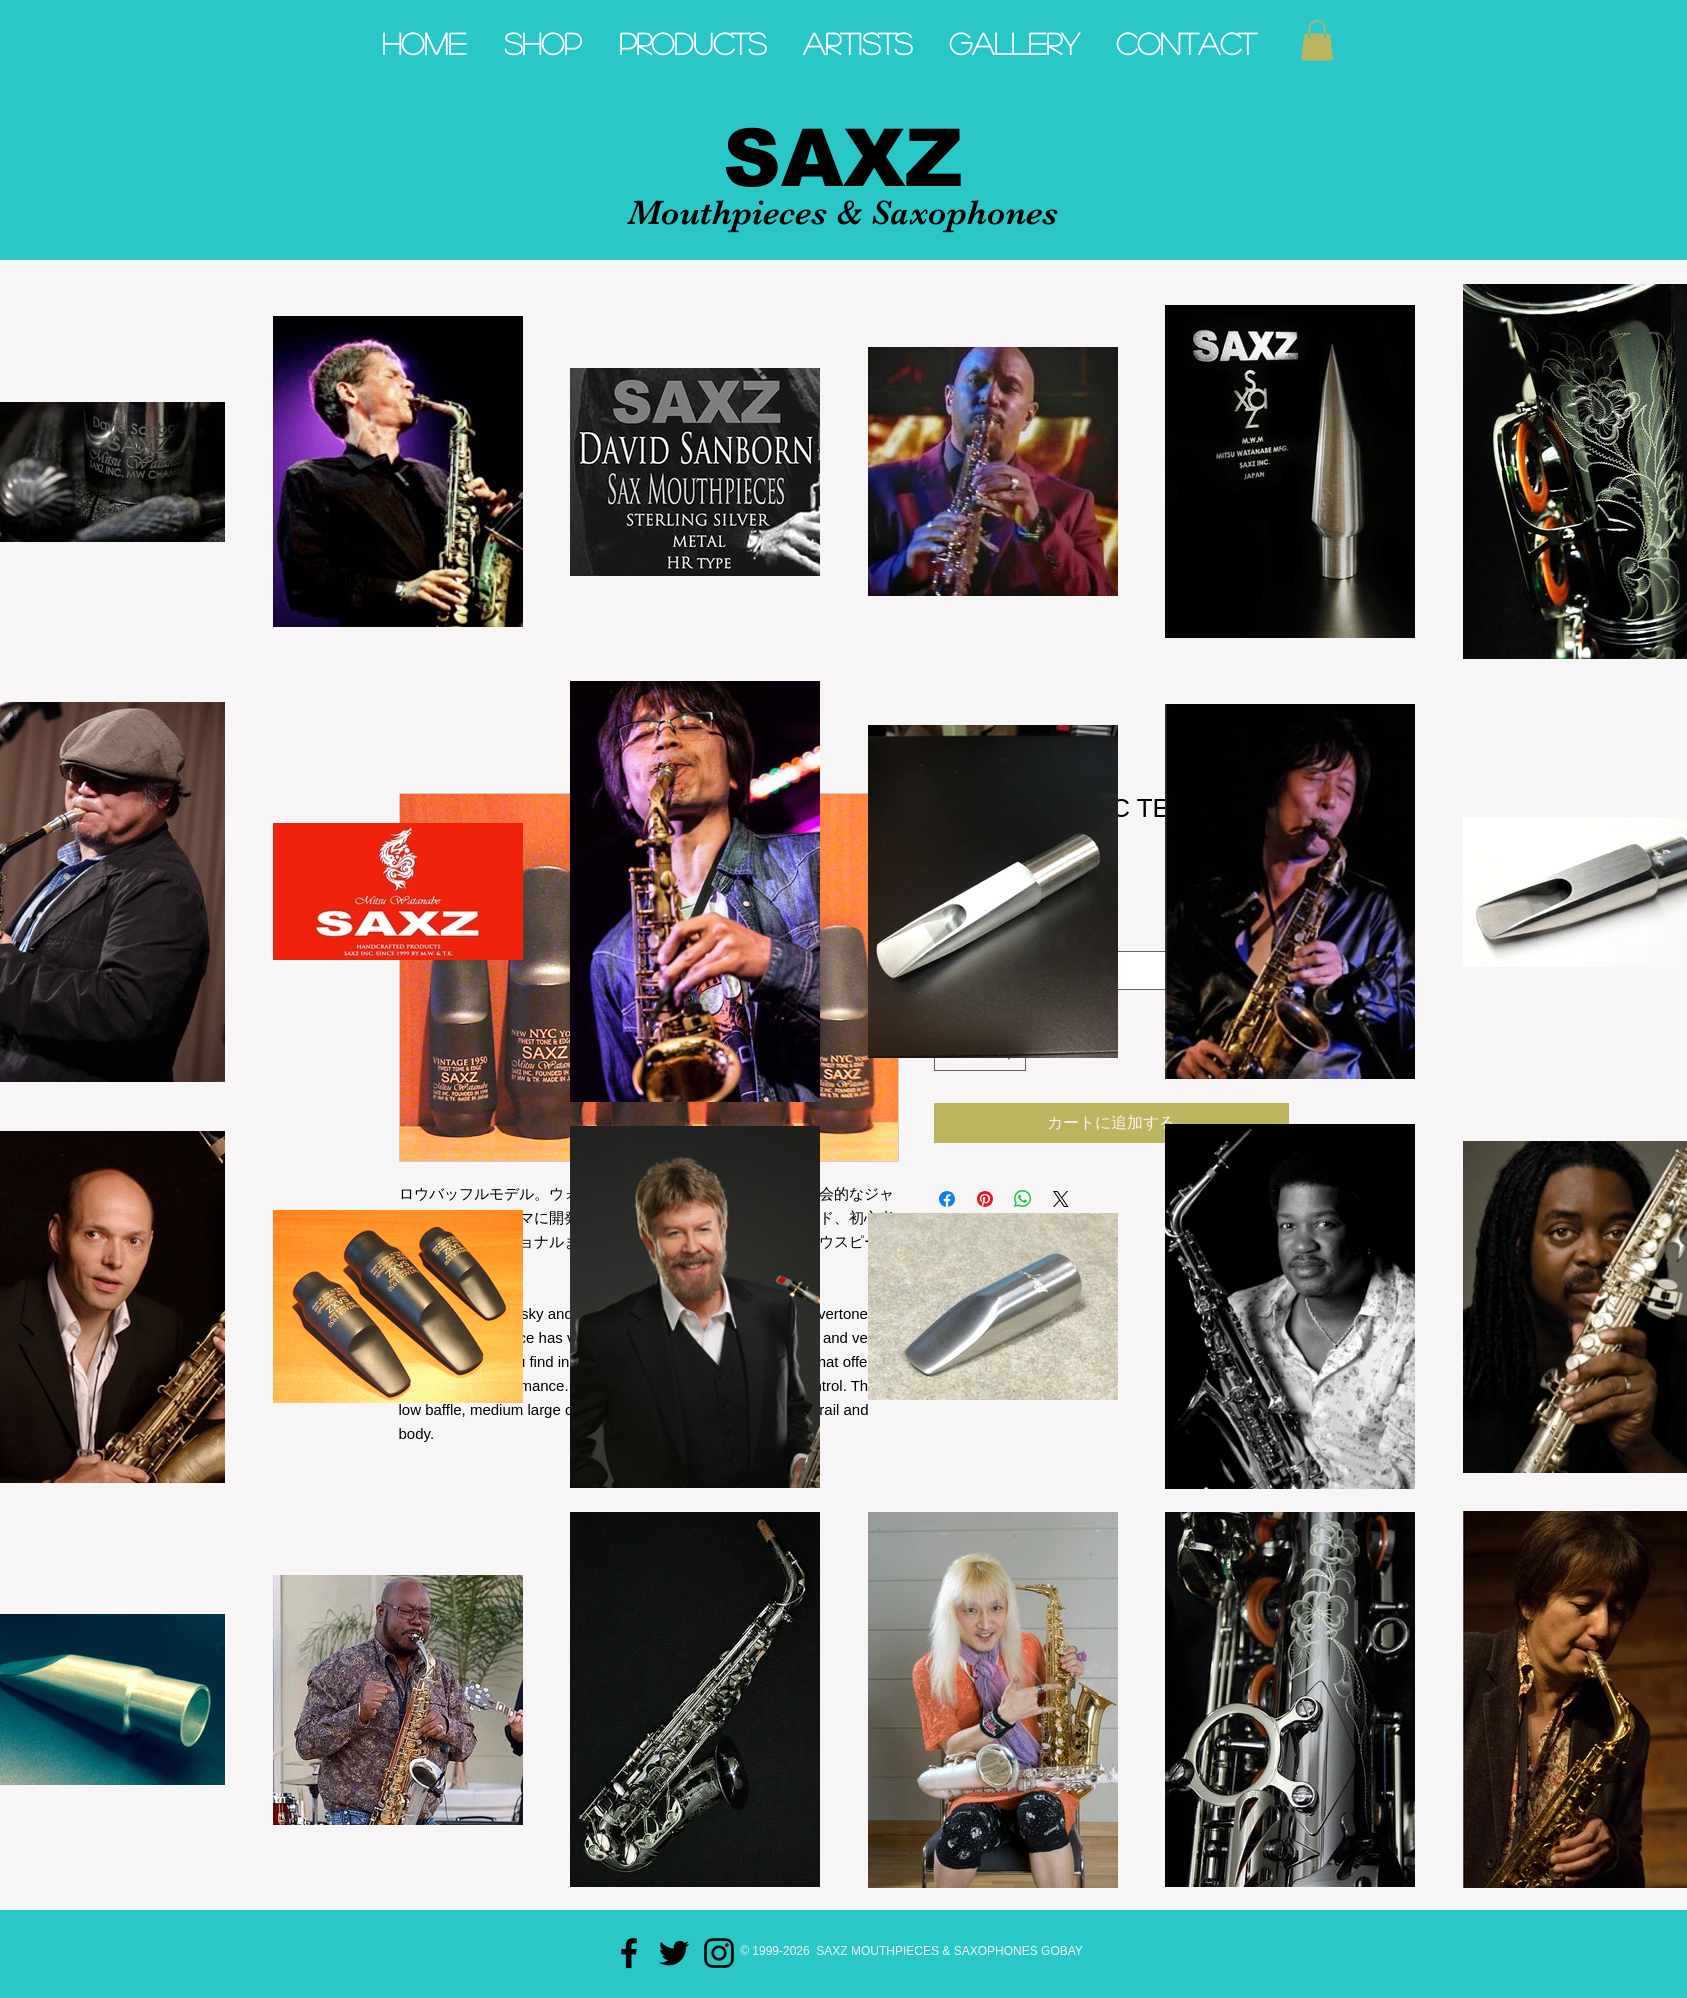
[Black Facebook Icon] (629, 1953)
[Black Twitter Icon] (674, 1953)
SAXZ (843, 158)
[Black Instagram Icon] (719, 1953)
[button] (1317, 40)
